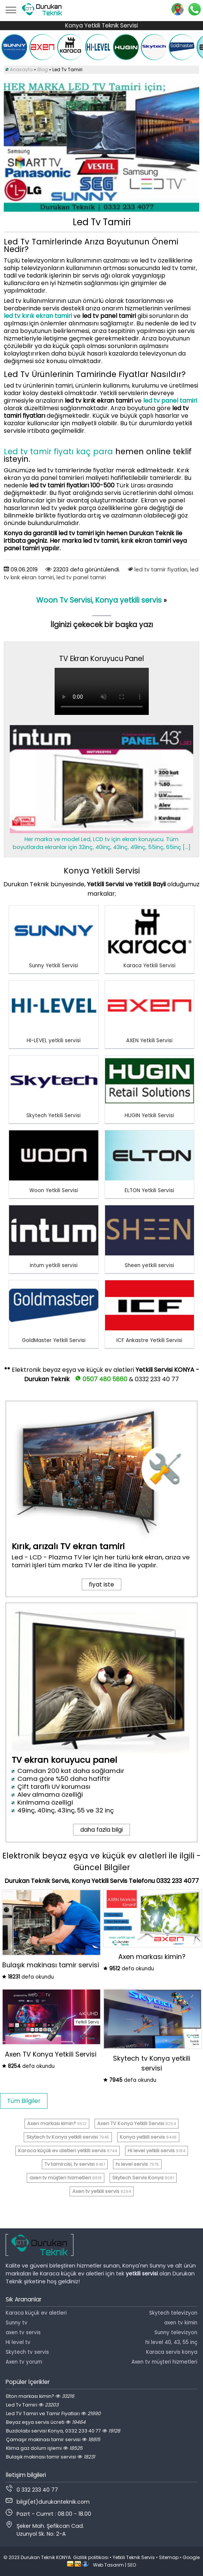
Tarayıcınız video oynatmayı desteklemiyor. (102, 691)
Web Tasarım (108, 2565)
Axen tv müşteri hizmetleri (164, 2361)
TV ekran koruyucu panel (64, 1760)
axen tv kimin (180, 2322)
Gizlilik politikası (90, 2557)
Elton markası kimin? (40, 2396)
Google (191, 2557)
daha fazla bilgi (101, 1830)
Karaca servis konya (171, 2352)
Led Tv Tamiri (32, 2405)
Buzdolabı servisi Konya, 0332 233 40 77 (63, 2431)
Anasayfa (21, 69)
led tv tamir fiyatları (161, 569)
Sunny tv (16, 2322)
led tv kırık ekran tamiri (38, 316)
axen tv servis (23, 2332)
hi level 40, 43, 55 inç (171, 2342)
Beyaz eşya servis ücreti (45, 2422)
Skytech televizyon (173, 2312)
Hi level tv (18, 2342)
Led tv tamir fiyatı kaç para (59, 451)
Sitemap (169, 2557)
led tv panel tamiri (170, 400)
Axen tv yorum (24, 2361)
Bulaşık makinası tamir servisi (50, 2457)
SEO (131, 2565)
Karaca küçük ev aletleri (36, 2312)
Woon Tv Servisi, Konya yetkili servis (99, 600)
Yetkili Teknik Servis (134, 2557)
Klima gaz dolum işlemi (44, 2448)
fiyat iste (101, 1584)
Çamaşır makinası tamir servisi (53, 2439)
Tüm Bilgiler (23, 2101)
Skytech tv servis (27, 2352)
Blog (42, 69)
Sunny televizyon (175, 2332)
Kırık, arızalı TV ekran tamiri (68, 1546)
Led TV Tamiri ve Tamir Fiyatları (53, 2413)
